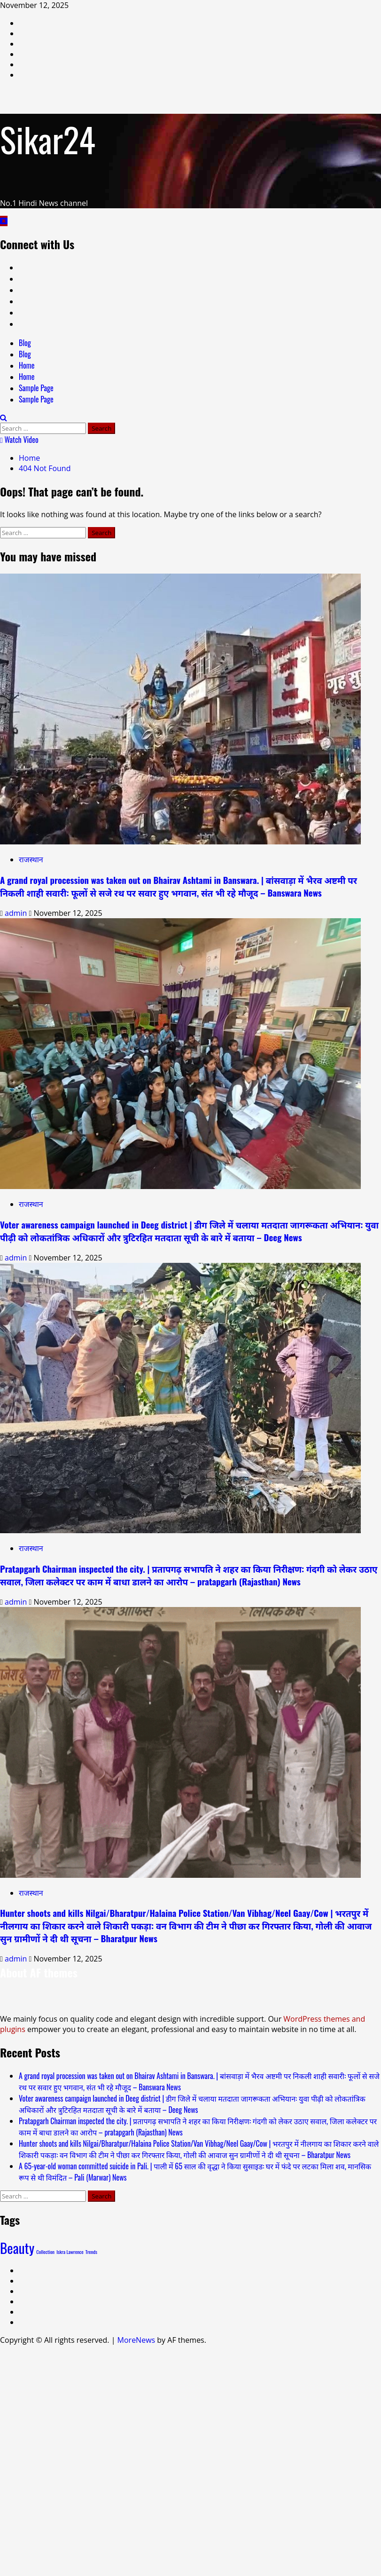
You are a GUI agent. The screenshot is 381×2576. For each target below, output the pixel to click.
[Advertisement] (190, 2459)
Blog (25, 342)
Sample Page (36, 388)
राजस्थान (31, 859)
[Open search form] (3, 417)
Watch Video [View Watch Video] (19, 439)
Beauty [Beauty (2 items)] (17, 2247)
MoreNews (136, 2340)
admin (17, 913)
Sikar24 (47, 139)
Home (26, 365)
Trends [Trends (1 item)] (91, 2251)
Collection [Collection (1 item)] (45, 2251)
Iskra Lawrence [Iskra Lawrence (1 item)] (70, 2251)
